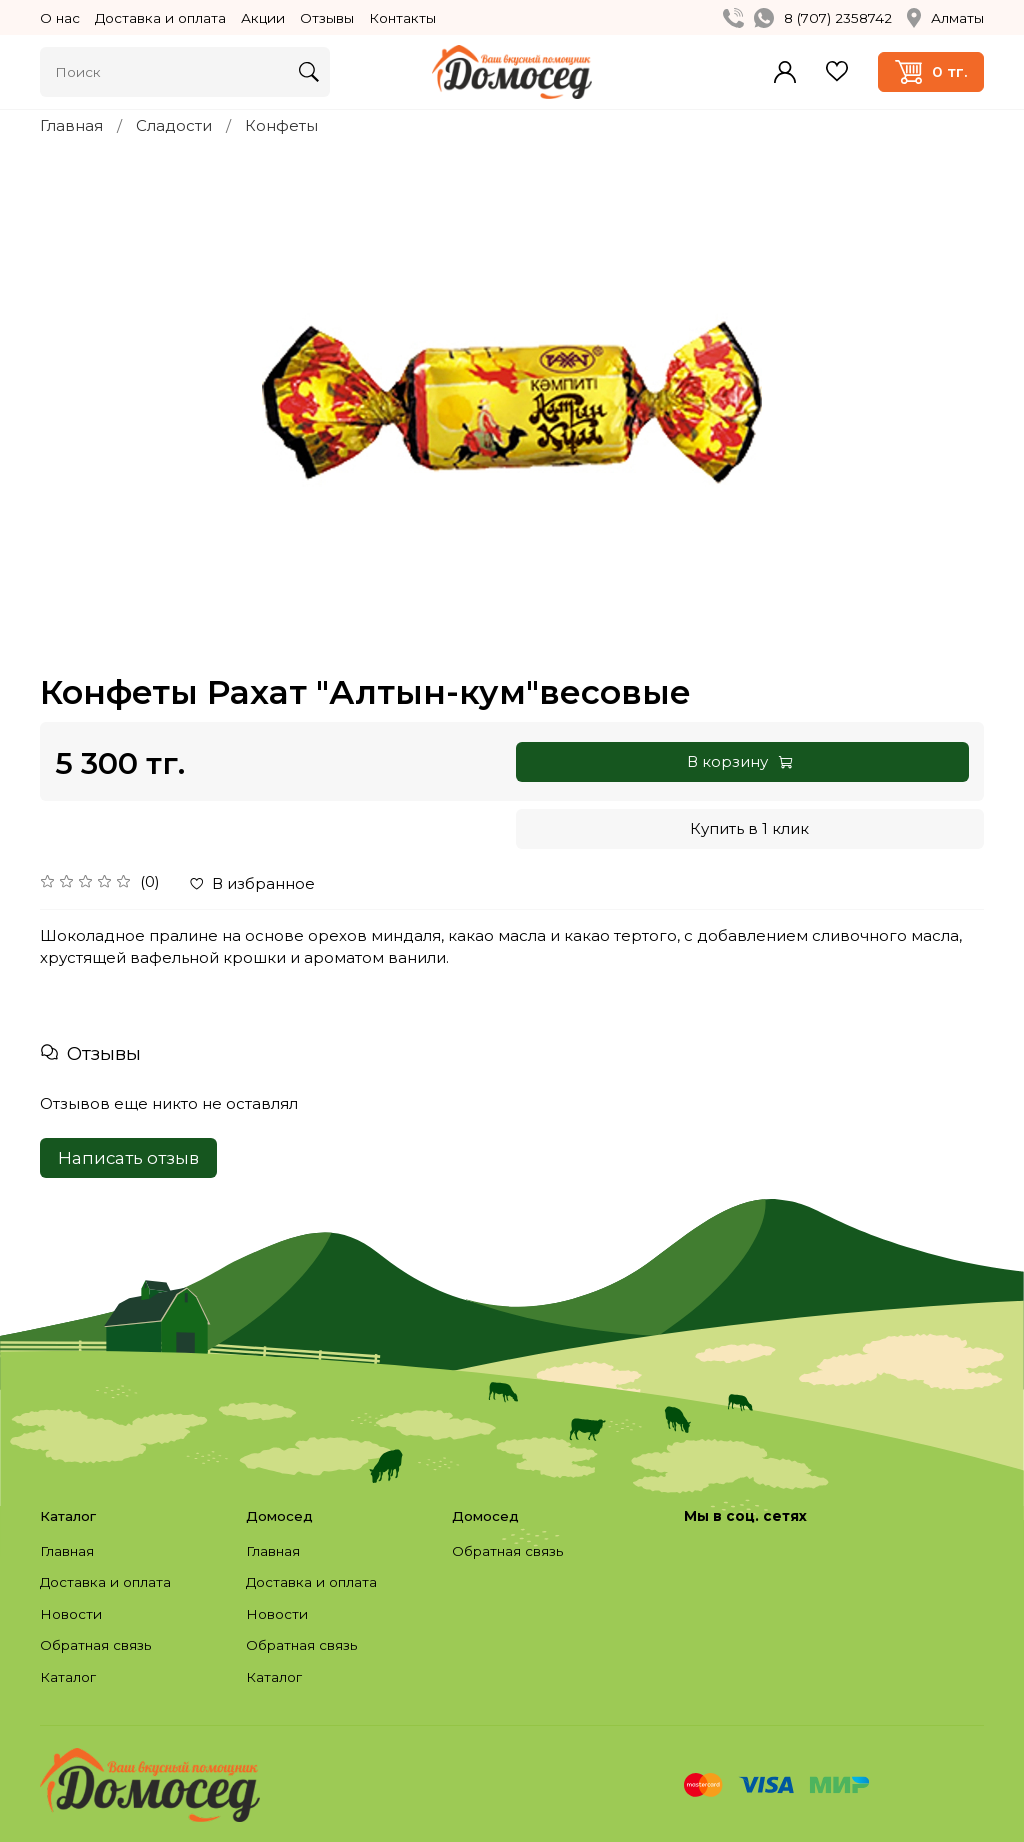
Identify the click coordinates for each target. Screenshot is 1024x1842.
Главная (71, 125)
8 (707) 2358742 (838, 18)
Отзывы (327, 18)
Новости (71, 1614)
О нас (60, 18)
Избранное (837, 71)
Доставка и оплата (160, 18)
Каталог (68, 1677)
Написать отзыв (128, 1158)
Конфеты (281, 125)
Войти (785, 72)
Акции (263, 18)
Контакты (402, 18)
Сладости (174, 125)
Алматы (945, 18)
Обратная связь (95, 1645)
